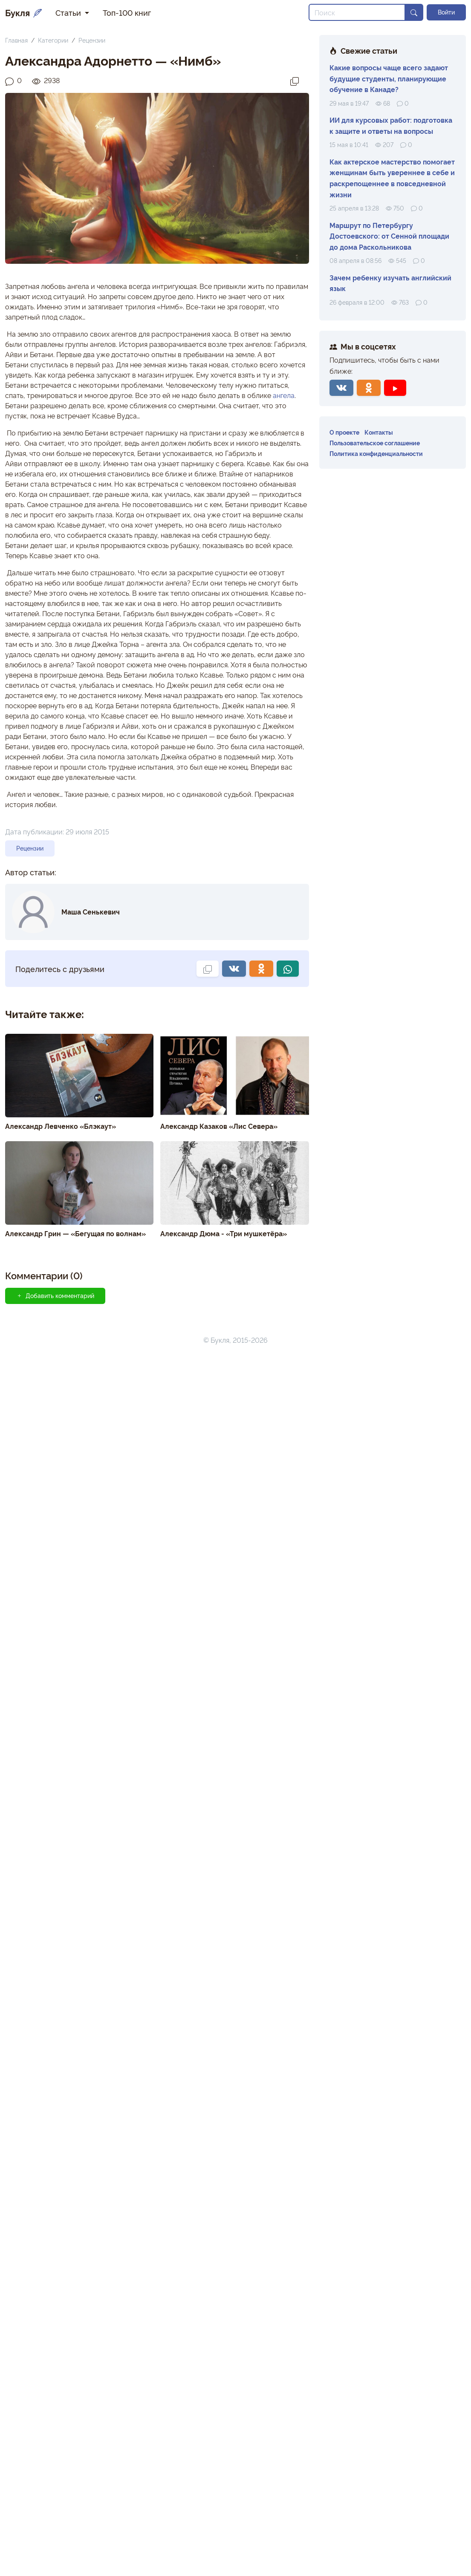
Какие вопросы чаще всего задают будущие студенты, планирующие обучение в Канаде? (388, 78)
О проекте (344, 432)
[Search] (357, 12)
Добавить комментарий (55, 1295)
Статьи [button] (69, 12)
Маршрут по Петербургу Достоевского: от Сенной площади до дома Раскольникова (389, 235)
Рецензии (91, 40)
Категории (53, 40)
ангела (284, 395)
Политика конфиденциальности (376, 453)
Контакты (378, 432)
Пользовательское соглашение (374, 442)
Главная (16, 40)
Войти (446, 12)
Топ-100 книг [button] (127, 12)
